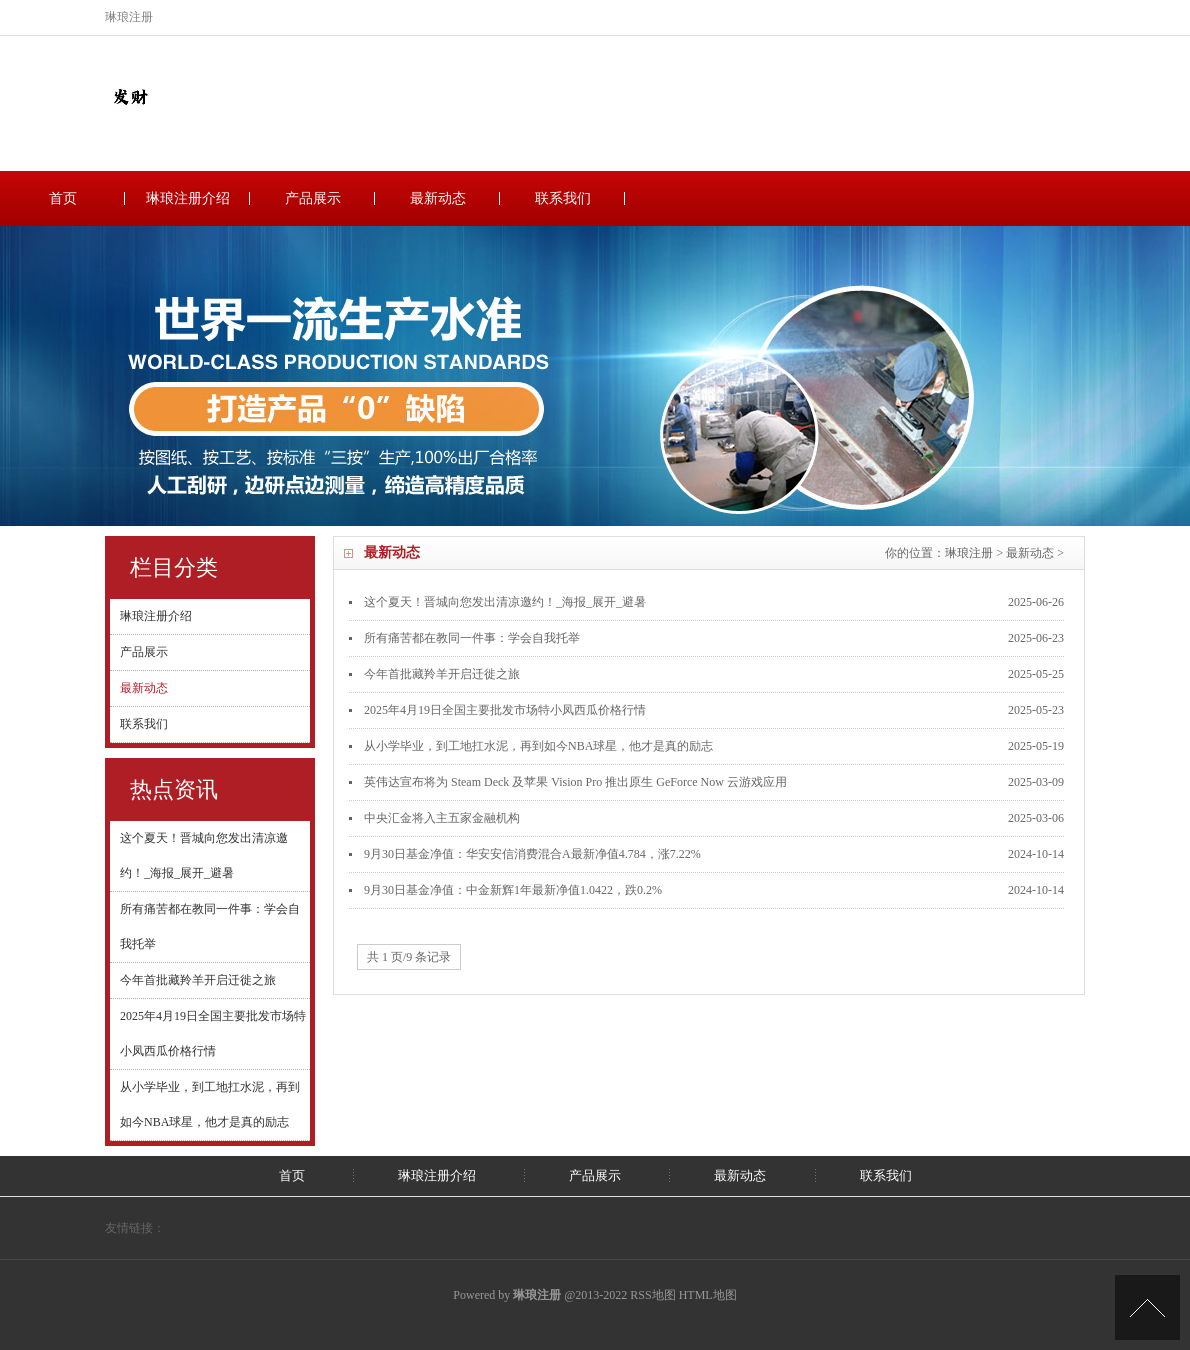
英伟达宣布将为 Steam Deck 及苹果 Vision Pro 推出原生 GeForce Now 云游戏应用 (575, 782)
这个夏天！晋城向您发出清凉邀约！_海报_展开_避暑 (505, 602)
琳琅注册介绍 (188, 198)
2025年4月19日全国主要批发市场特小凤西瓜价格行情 (505, 710)
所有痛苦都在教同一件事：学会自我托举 (472, 638)
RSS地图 (652, 1295)
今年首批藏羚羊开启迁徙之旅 (198, 980)
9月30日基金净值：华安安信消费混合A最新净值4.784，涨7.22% (532, 854)
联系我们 (563, 198)
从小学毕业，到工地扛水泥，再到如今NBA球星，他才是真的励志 (538, 746)
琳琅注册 (969, 553)
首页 (63, 198)
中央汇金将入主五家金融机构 (442, 818)
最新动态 (438, 198)
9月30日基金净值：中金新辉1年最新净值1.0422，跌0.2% (513, 890)
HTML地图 (708, 1295)
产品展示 (313, 198)
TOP (1147, 1307)
